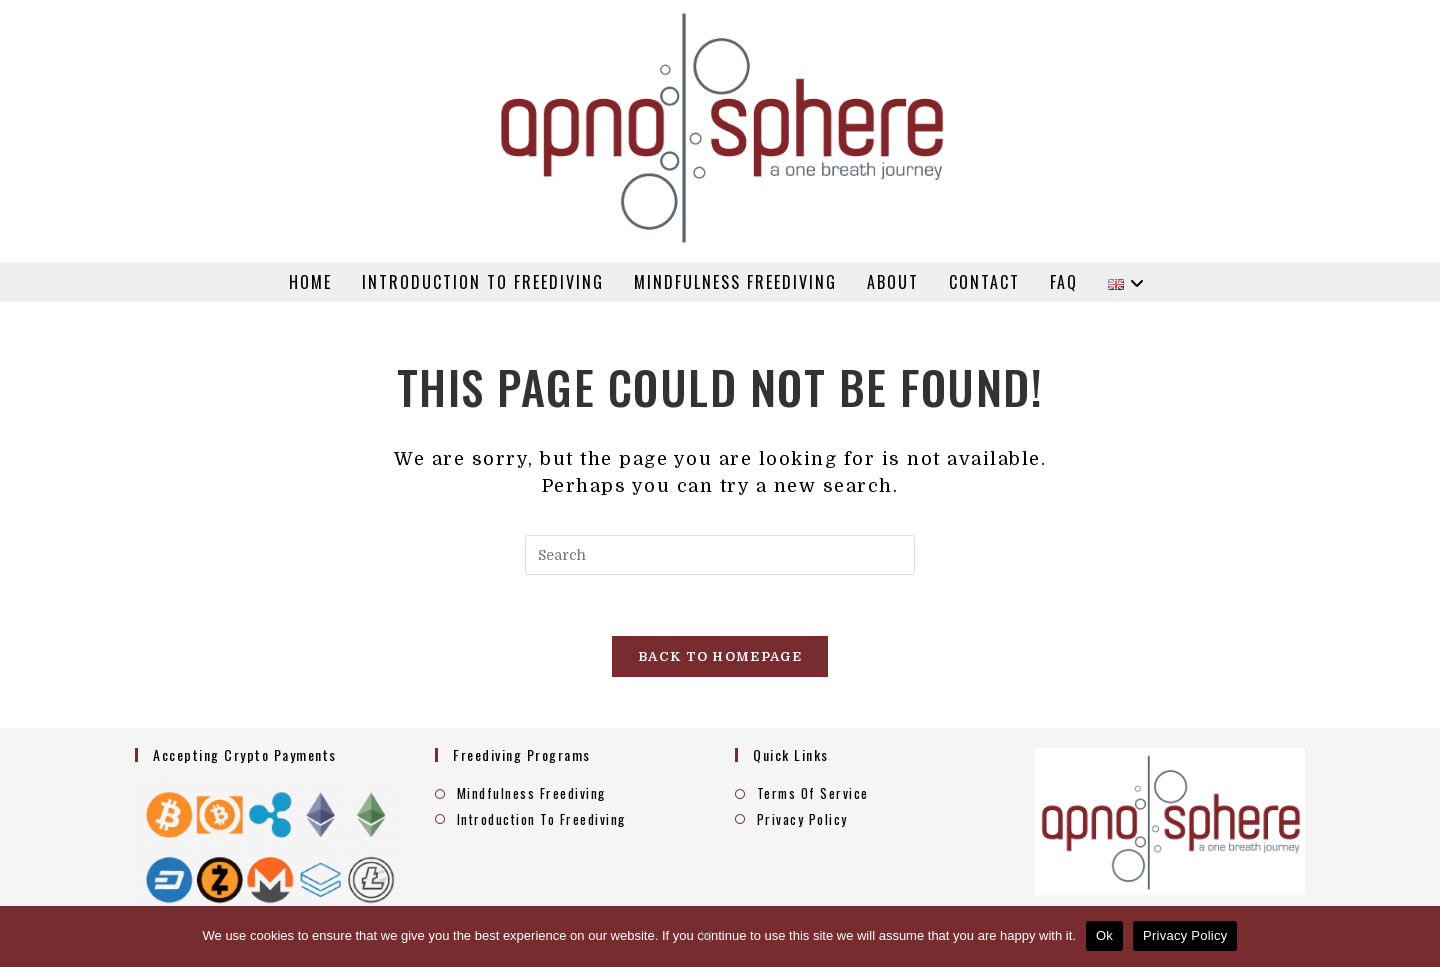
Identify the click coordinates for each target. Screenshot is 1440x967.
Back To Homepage (720, 656)
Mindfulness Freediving (531, 793)
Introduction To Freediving (541, 819)
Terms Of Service (813, 793)
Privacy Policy (802, 819)
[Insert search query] (720, 555)
